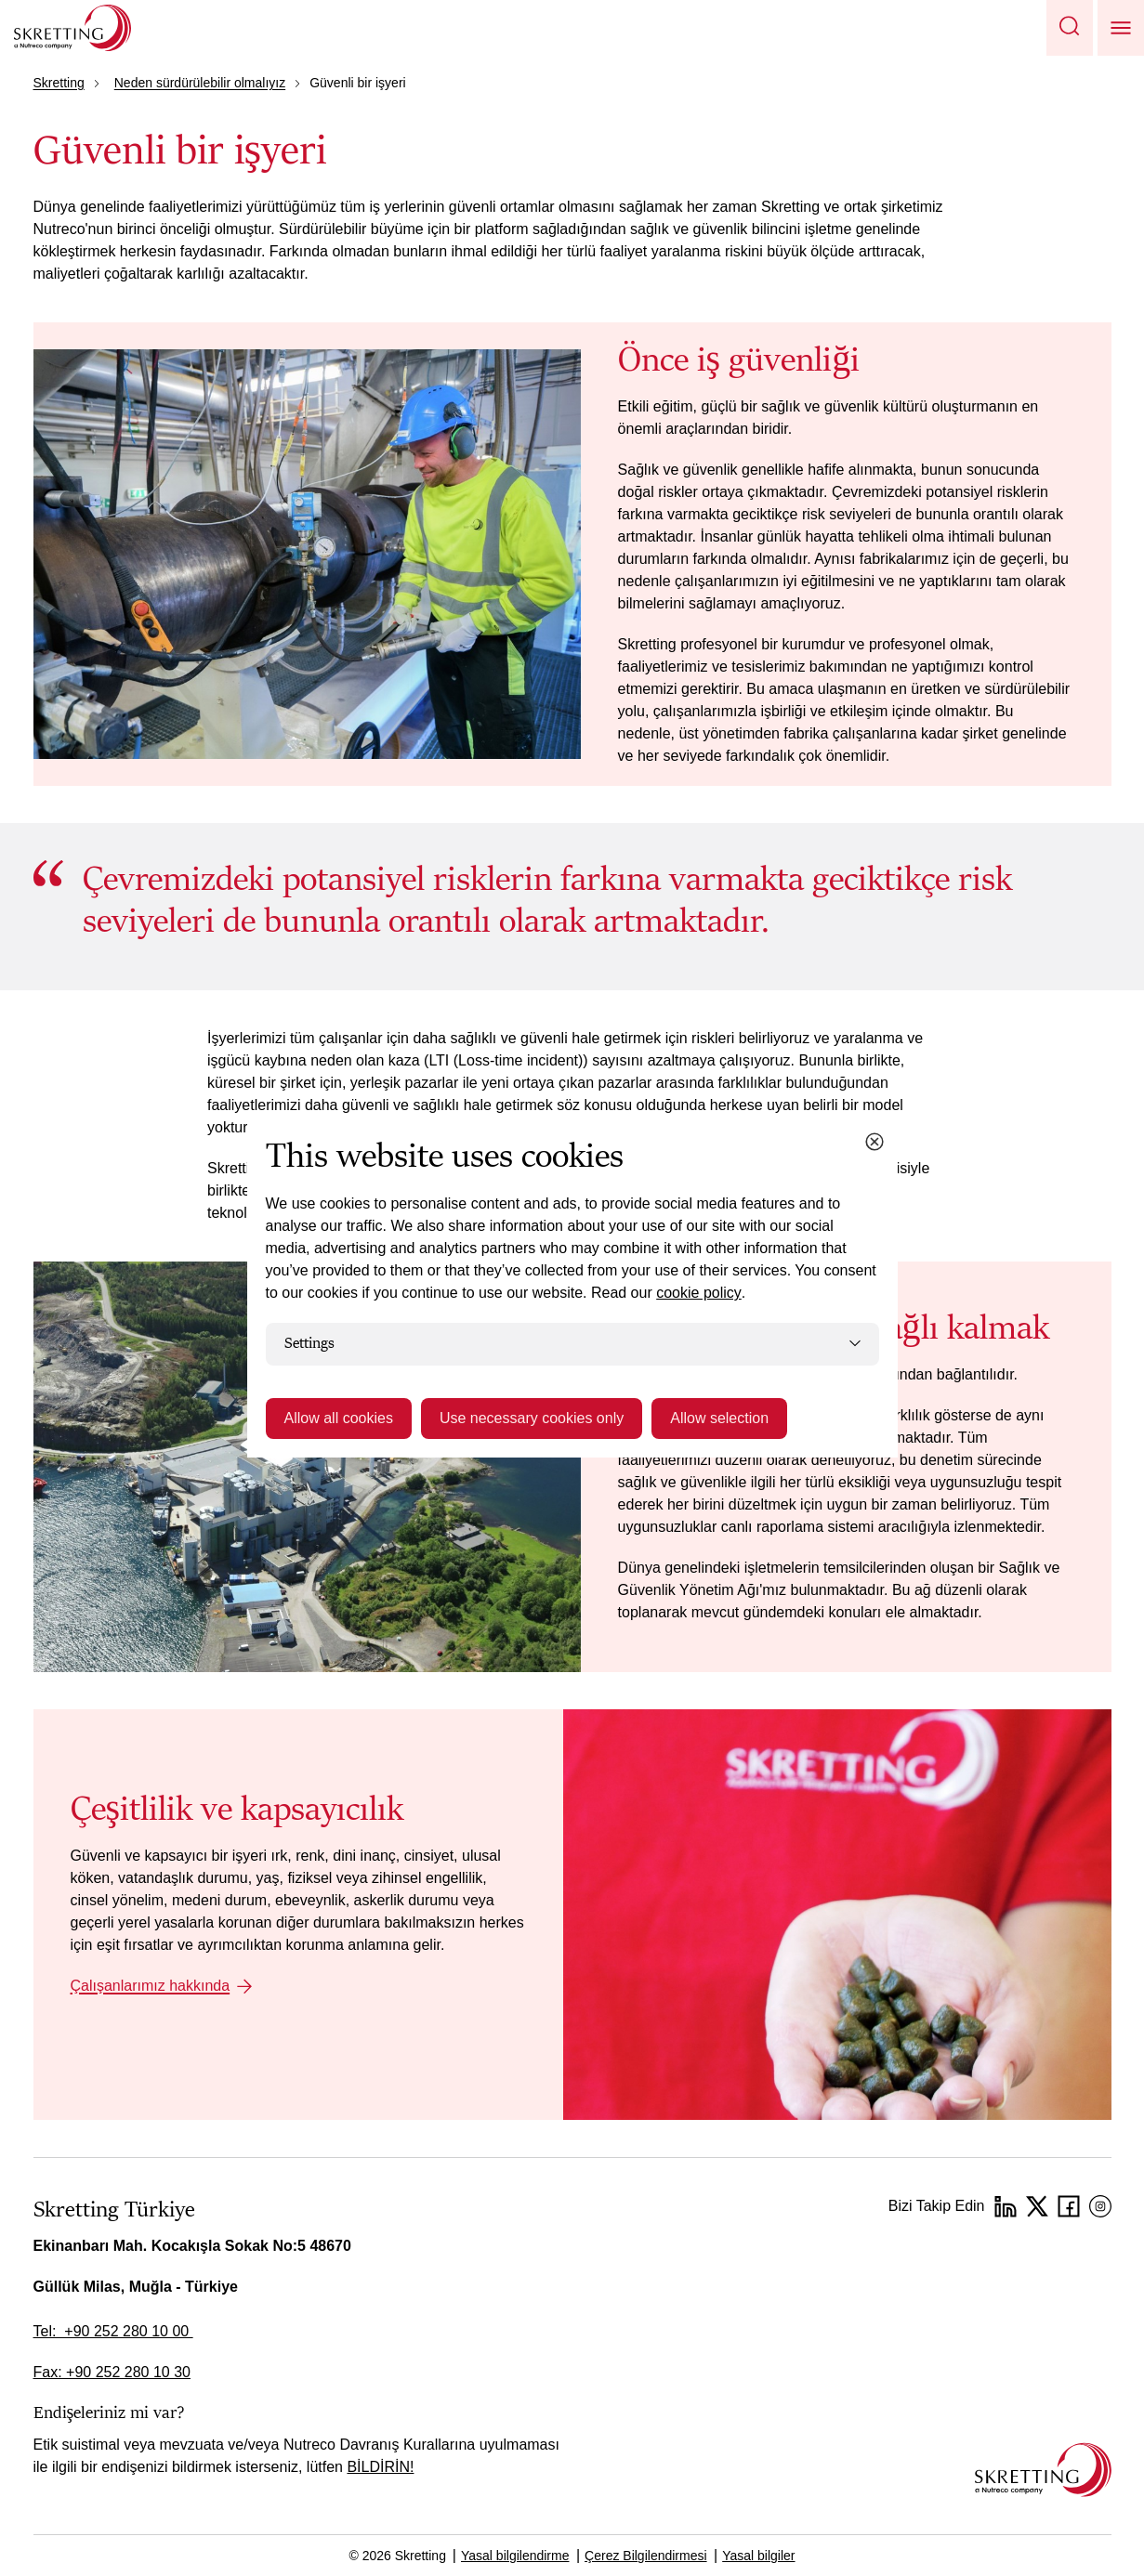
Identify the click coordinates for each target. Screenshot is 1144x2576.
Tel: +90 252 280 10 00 (113, 2331)
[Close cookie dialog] (874, 1142)
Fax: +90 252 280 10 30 (112, 2372)
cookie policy (699, 1293)
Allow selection (719, 1418)
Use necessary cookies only (532, 1418)
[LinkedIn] (1005, 2206)
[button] (1069, 28)
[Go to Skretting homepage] (72, 28)
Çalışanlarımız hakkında (150, 1986)
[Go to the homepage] (1043, 2469)
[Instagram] (1100, 2206)
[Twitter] (1037, 2206)
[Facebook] (1069, 2206)
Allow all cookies (338, 1418)
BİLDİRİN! (380, 2467)
